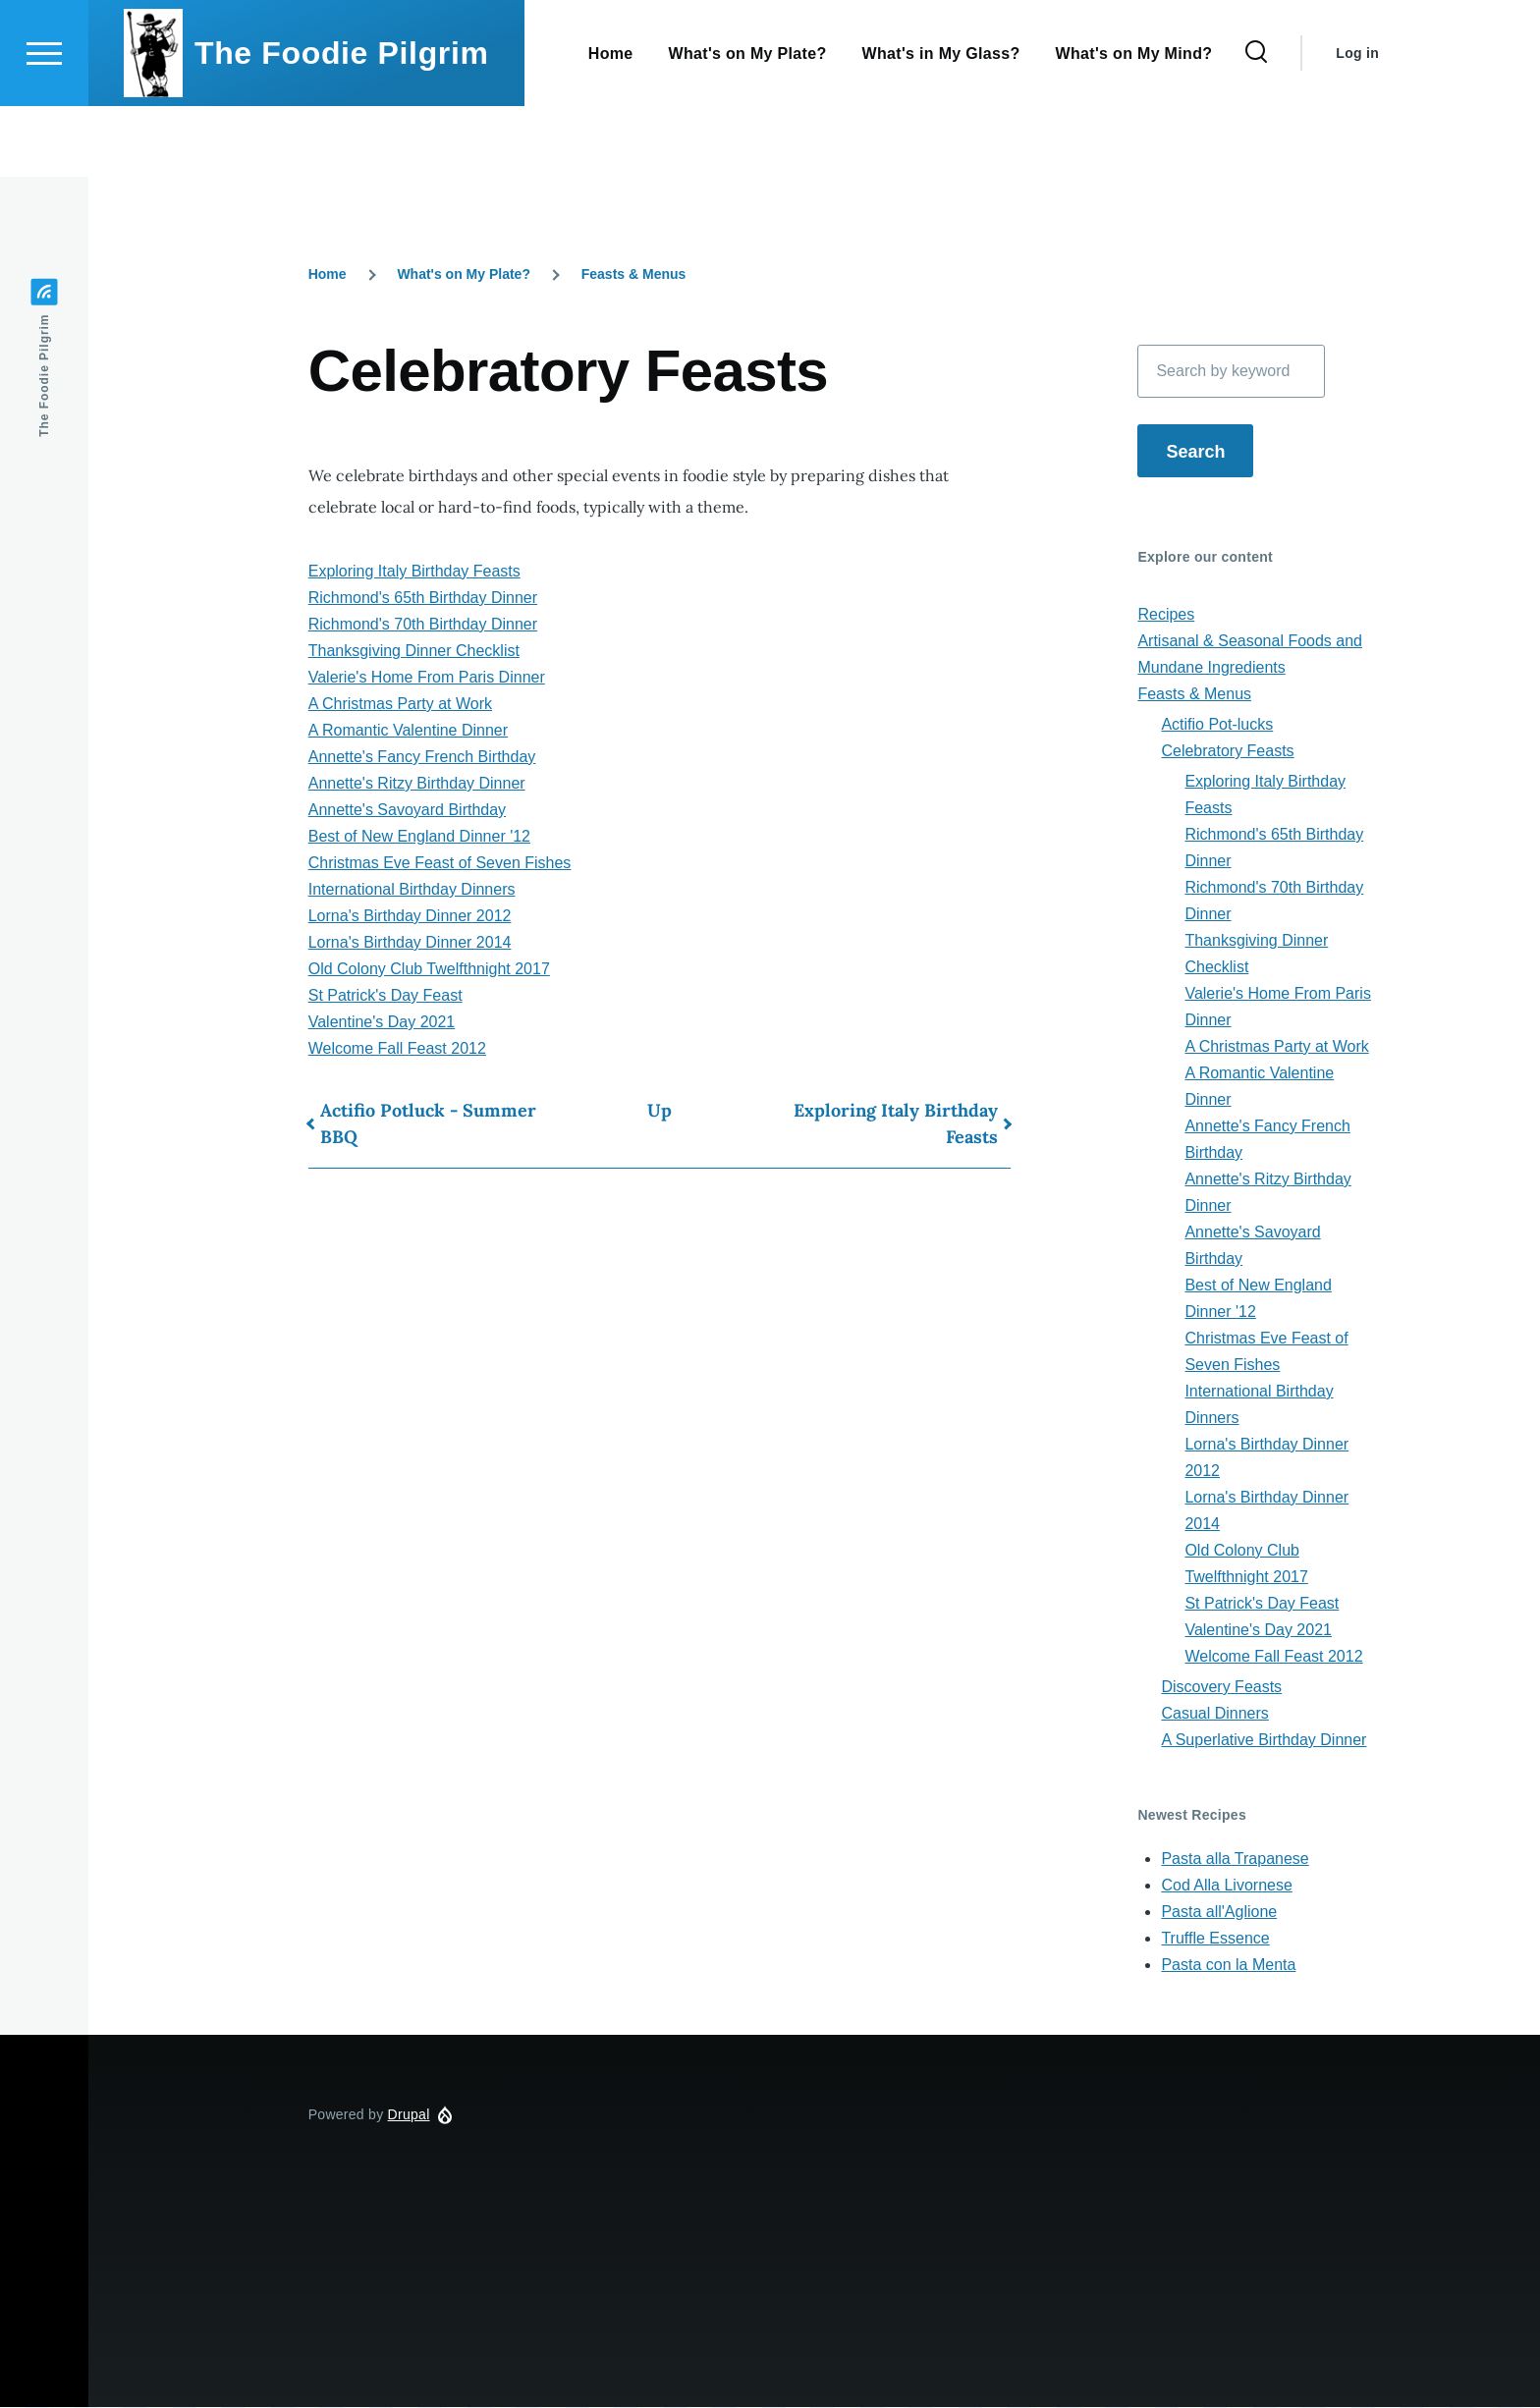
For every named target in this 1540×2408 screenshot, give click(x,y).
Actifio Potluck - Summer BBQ (428, 1124)
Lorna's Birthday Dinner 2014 (410, 943)
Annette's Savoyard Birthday (407, 810)
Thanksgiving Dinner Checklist (414, 651)
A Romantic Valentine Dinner (408, 731)
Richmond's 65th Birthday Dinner (422, 598)
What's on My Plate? (463, 275)
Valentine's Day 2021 (382, 1022)
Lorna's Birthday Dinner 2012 (410, 916)
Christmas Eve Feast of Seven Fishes (440, 863)
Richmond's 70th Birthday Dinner (422, 625)
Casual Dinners (1214, 1714)
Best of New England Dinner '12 (419, 837)
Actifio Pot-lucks (1217, 725)
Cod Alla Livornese (1226, 1886)
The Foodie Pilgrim (341, 123)
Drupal (409, 2115)
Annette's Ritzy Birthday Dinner (416, 784)
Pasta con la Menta (1228, 1965)
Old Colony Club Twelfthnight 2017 (429, 969)
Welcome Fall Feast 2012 (397, 1049)
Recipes (1165, 615)
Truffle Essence (1215, 1939)
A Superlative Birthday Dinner (1263, 1740)
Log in (1357, 124)
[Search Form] (1256, 124)
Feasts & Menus (634, 275)
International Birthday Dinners (412, 890)
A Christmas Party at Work (400, 704)
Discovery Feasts (1221, 1687)
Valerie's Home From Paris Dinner (426, 678)
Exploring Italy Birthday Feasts (414, 572)
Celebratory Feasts (1227, 751)
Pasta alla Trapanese (1234, 1859)
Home (327, 275)
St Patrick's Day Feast (385, 996)
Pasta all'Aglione (1219, 1912)
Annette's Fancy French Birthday (422, 757)
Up (659, 1111)
